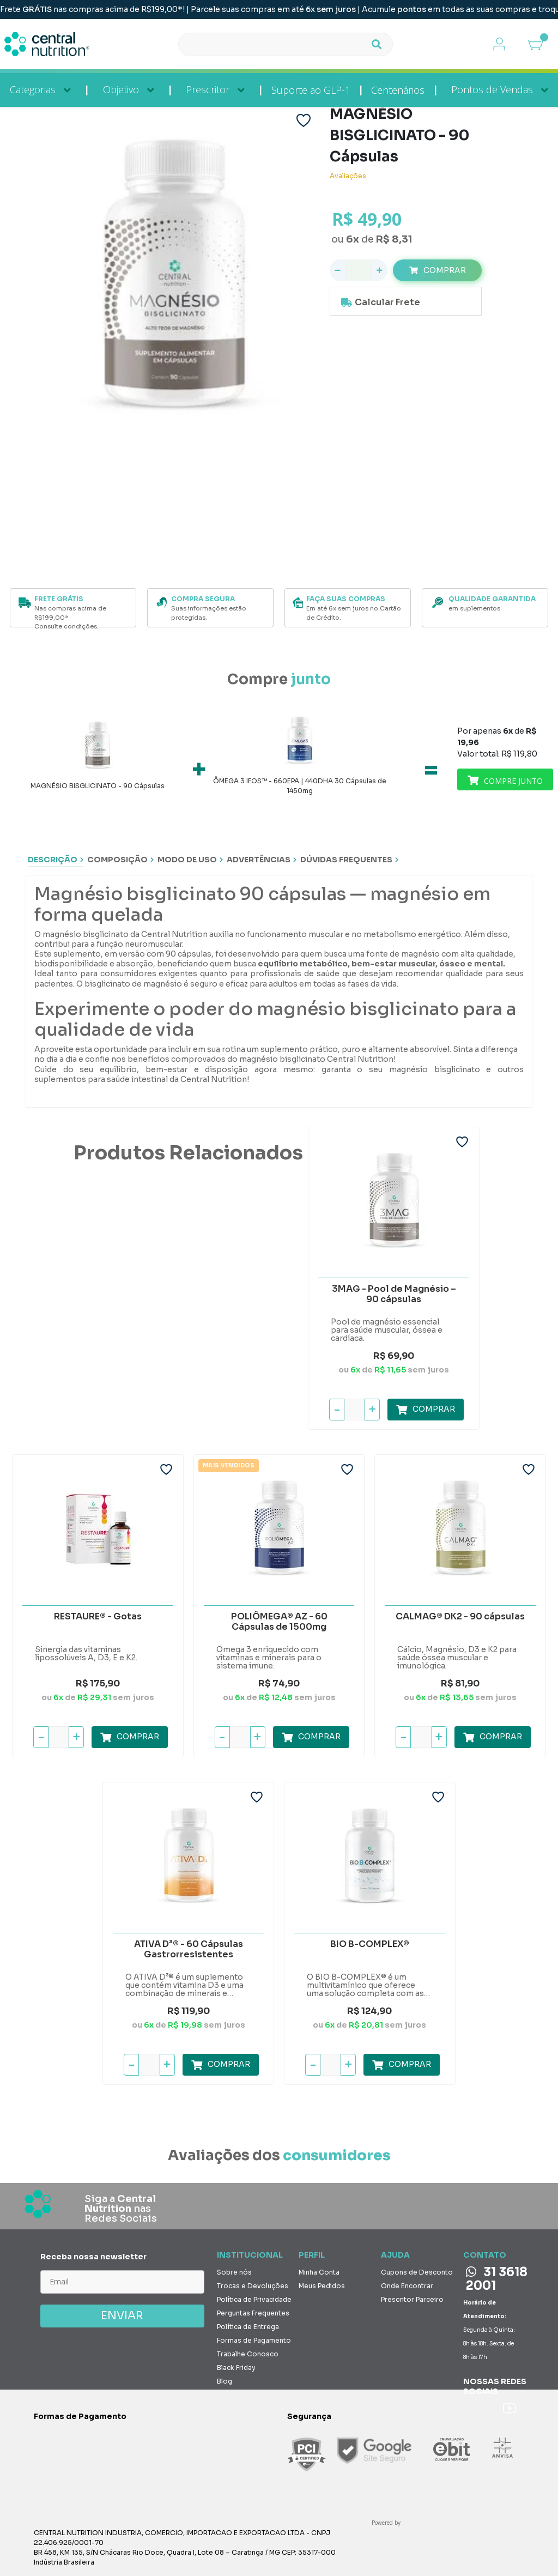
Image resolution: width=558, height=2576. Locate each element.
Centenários (397, 89)
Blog (224, 2379)
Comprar (444, 270)
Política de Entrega (248, 2324)
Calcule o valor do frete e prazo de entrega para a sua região (406, 302)
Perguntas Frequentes (253, 2311)
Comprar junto (505, 779)
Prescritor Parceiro (412, 2297)
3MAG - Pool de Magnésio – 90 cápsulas (394, 1292)
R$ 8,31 (394, 239)
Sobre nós (234, 2270)
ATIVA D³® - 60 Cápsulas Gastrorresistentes (188, 1947)
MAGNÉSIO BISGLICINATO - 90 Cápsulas (98, 786)
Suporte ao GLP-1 (310, 89)
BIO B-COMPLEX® (369, 1942)
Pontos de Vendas (492, 89)
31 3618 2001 (496, 2276)
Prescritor (207, 89)
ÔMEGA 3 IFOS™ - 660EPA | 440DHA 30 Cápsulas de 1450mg (299, 786)
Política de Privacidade (254, 2297)
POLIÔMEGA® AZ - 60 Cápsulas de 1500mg (279, 1619)
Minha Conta (319, 2270)
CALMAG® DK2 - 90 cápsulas (460, 1614)
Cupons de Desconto (417, 2270)
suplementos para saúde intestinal (101, 1077)
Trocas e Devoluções (252, 2283)
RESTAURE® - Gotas (98, 1614)
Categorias (33, 89)
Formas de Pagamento (254, 2338)
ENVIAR (122, 2313)
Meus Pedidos (322, 2283)
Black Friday (236, 2365)
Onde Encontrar (407, 2283)
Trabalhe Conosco (247, 2352)
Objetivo (121, 89)
